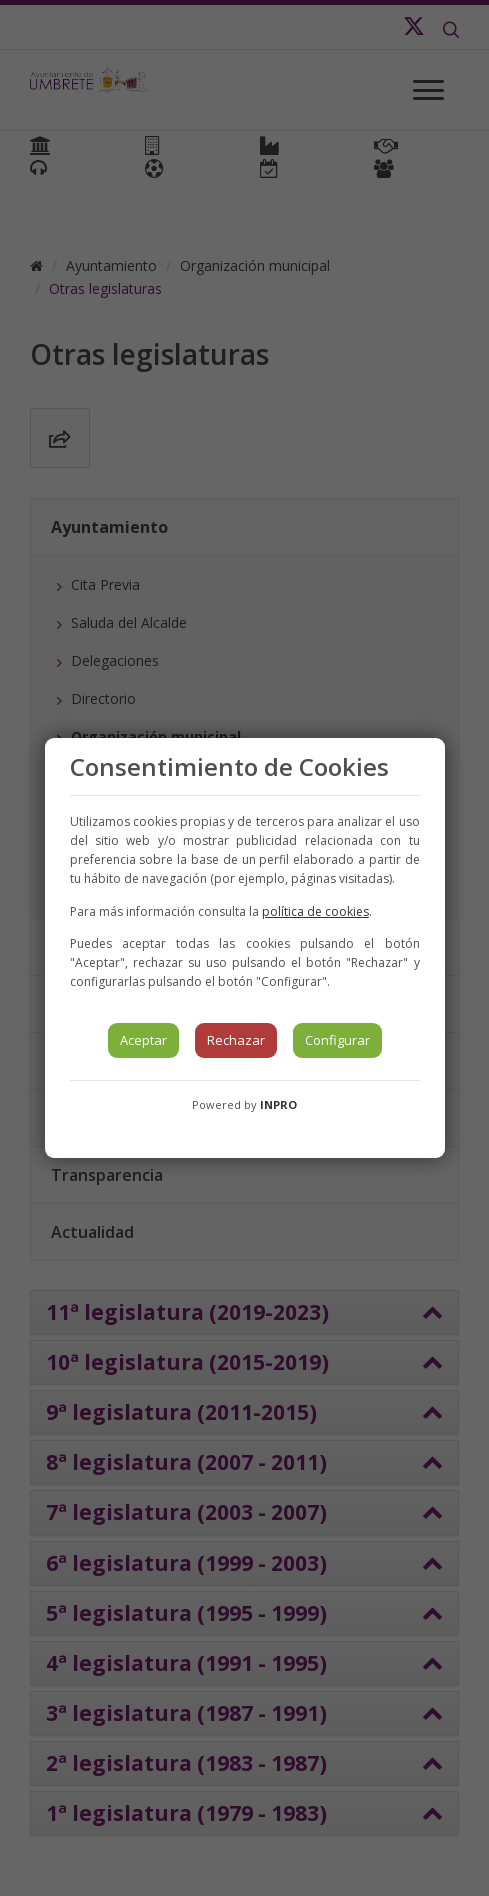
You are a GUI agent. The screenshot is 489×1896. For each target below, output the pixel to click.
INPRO (278, 1104)
